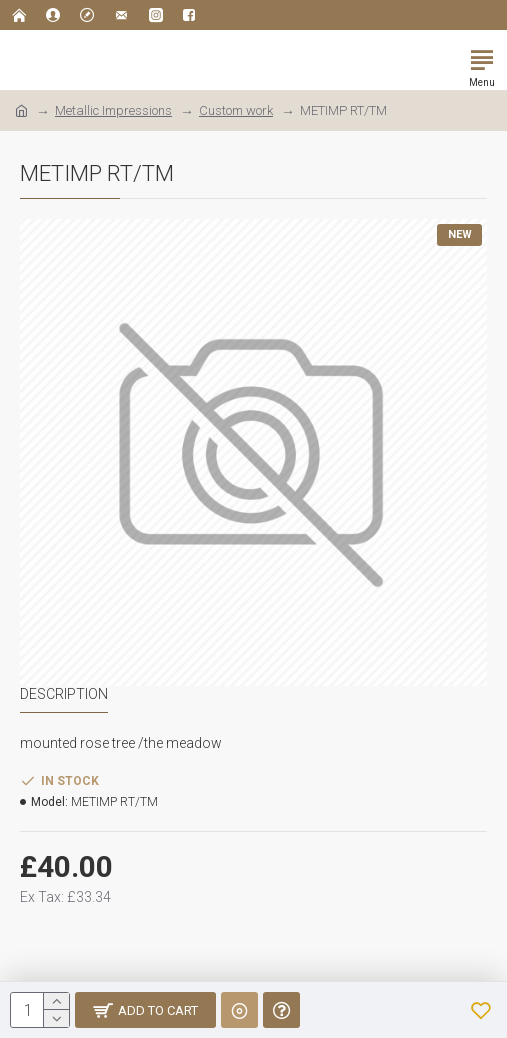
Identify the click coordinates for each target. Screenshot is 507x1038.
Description (64, 694)
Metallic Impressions (113, 110)
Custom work (236, 110)
